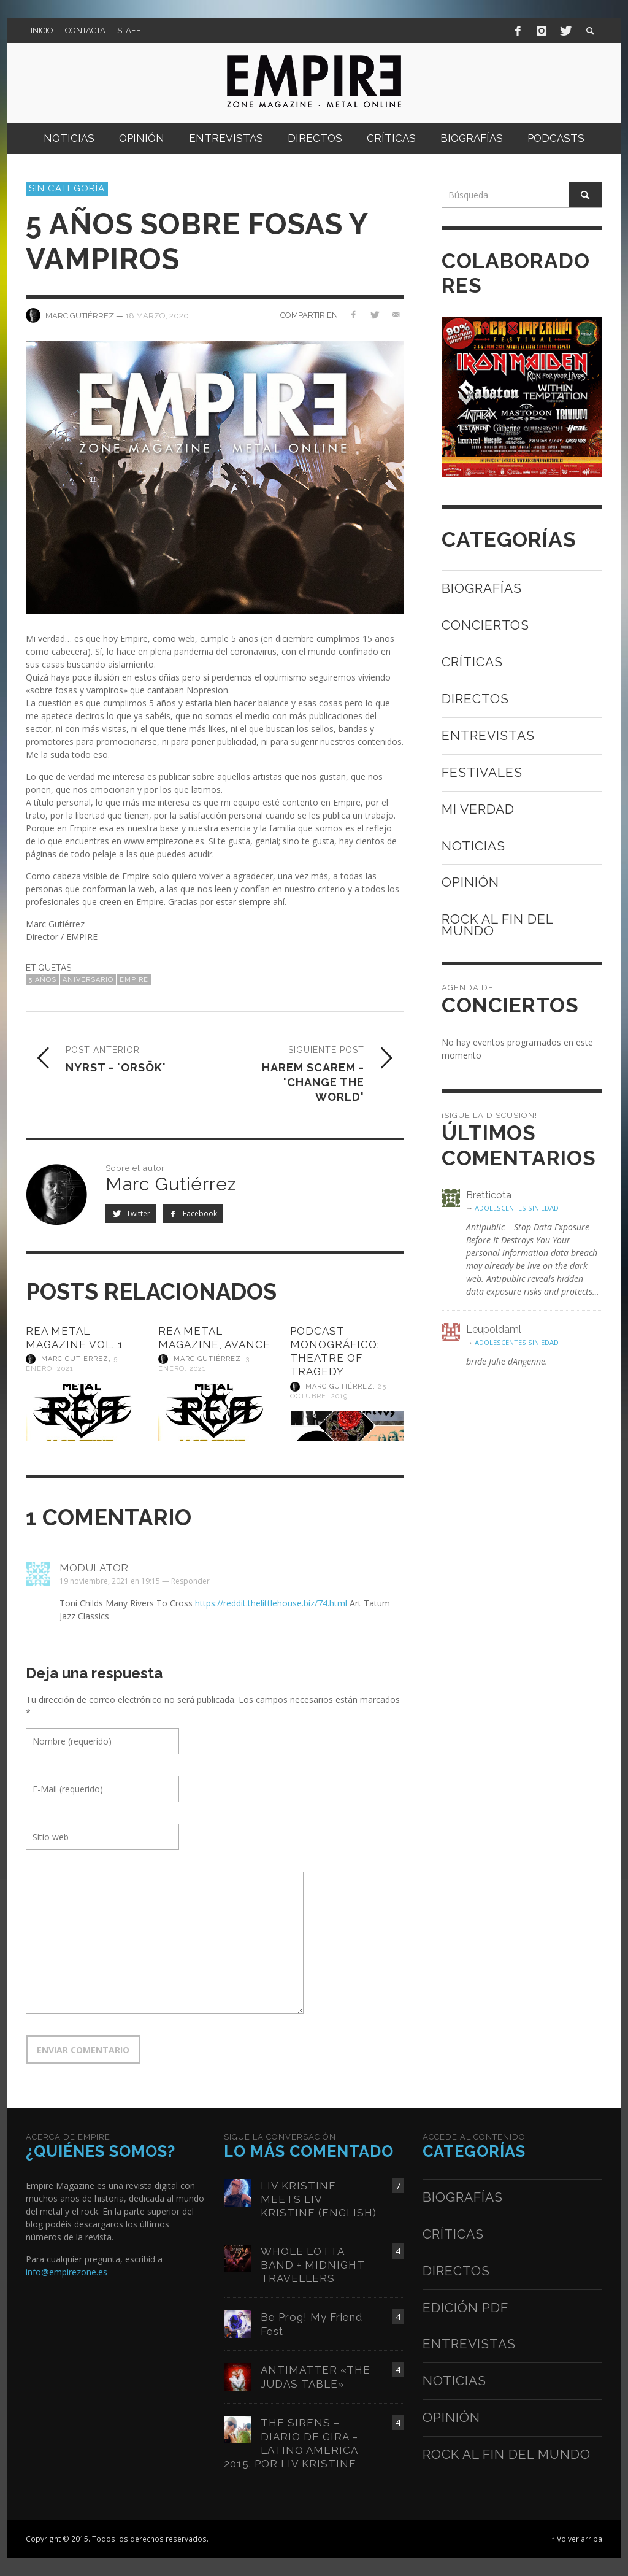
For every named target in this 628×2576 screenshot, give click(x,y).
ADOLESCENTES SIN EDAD (517, 1208)
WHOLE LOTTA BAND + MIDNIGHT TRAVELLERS (313, 2265)
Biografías (482, 588)
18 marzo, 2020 (157, 315)
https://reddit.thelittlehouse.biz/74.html (271, 1603)
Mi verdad (478, 809)
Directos (475, 698)
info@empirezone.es (66, 2272)
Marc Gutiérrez (75, 1359)
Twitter (131, 1213)
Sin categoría (67, 188)
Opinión (470, 882)
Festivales (482, 772)
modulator (93, 1568)
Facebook (193, 1213)
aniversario (88, 980)
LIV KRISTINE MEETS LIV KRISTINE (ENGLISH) (319, 2199)
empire (134, 980)
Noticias (473, 846)
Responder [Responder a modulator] (190, 1581)
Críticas (472, 661)
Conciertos (485, 625)
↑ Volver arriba (576, 2538)
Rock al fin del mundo (497, 924)
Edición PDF (465, 2307)
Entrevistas (488, 735)
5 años (42, 980)
